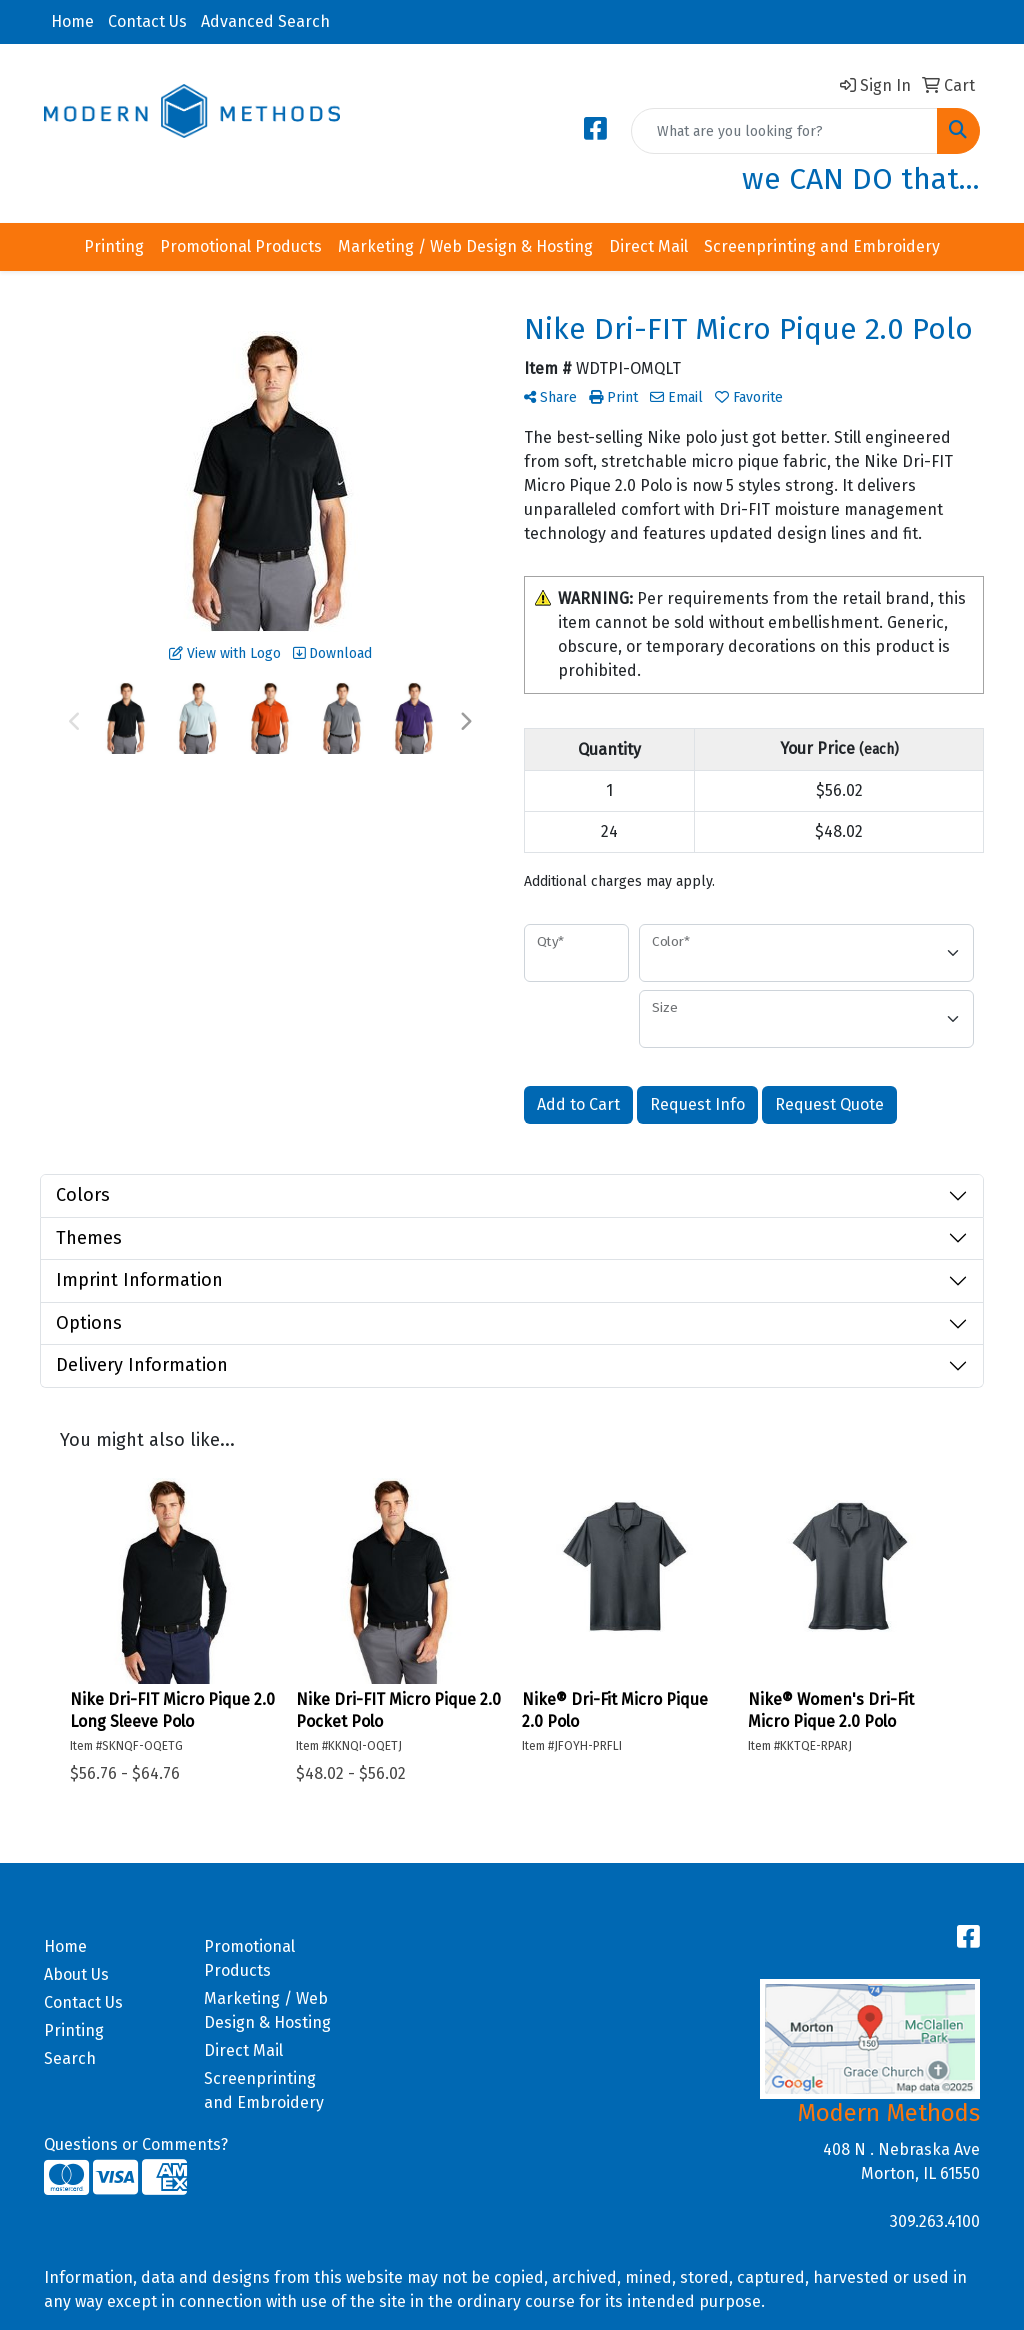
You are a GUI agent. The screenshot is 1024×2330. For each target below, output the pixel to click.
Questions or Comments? (136, 2144)
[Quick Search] (784, 131)
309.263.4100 (935, 2221)
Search (70, 2058)
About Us (76, 1974)
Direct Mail (648, 246)
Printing (114, 246)
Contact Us (147, 21)
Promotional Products (241, 246)
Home (72, 21)
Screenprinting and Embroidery (822, 246)
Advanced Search (265, 21)
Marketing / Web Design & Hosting (465, 246)
